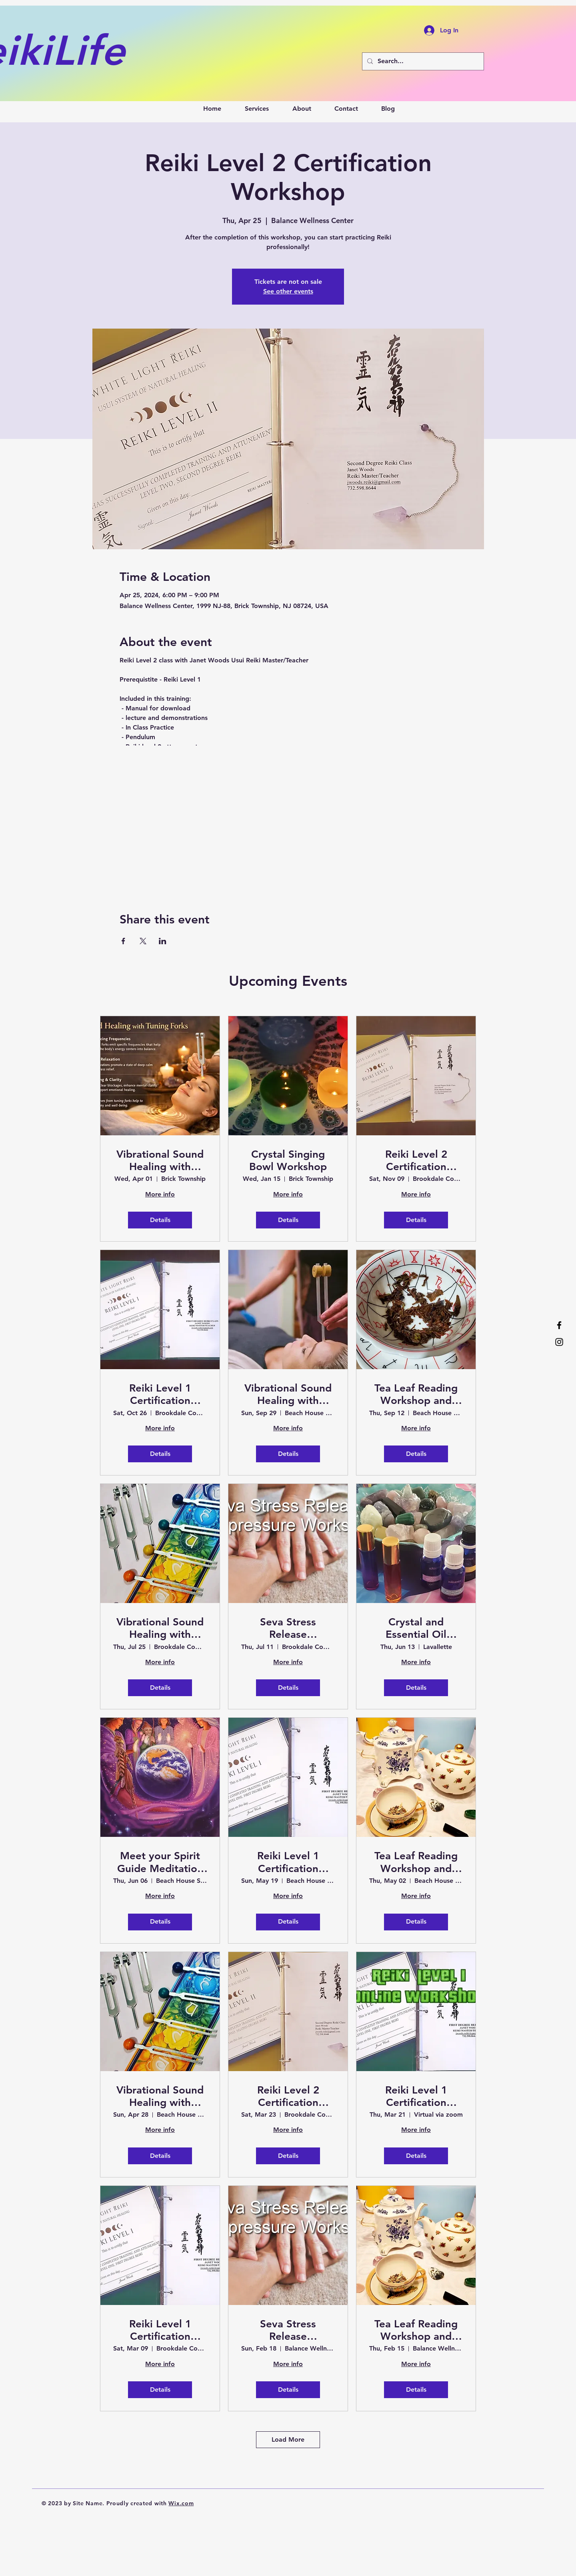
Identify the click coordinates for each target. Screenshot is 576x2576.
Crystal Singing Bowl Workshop (288, 1160)
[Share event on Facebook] (123, 941)
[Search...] (422, 61)
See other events (288, 291)
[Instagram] (559, 1342)
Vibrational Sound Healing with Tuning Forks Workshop (288, 1394)
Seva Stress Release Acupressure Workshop (288, 1628)
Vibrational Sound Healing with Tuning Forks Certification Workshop (160, 1160)
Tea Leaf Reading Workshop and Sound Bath (416, 1394)
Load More (288, 2439)
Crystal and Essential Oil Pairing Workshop (416, 1628)
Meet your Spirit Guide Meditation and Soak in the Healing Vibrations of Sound (160, 1862)
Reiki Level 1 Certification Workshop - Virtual (416, 2096)
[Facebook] (559, 1325)
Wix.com (181, 2503)
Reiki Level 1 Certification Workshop (160, 1394)
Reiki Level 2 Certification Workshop (416, 1160)
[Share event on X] (143, 941)
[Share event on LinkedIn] (162, 941)
